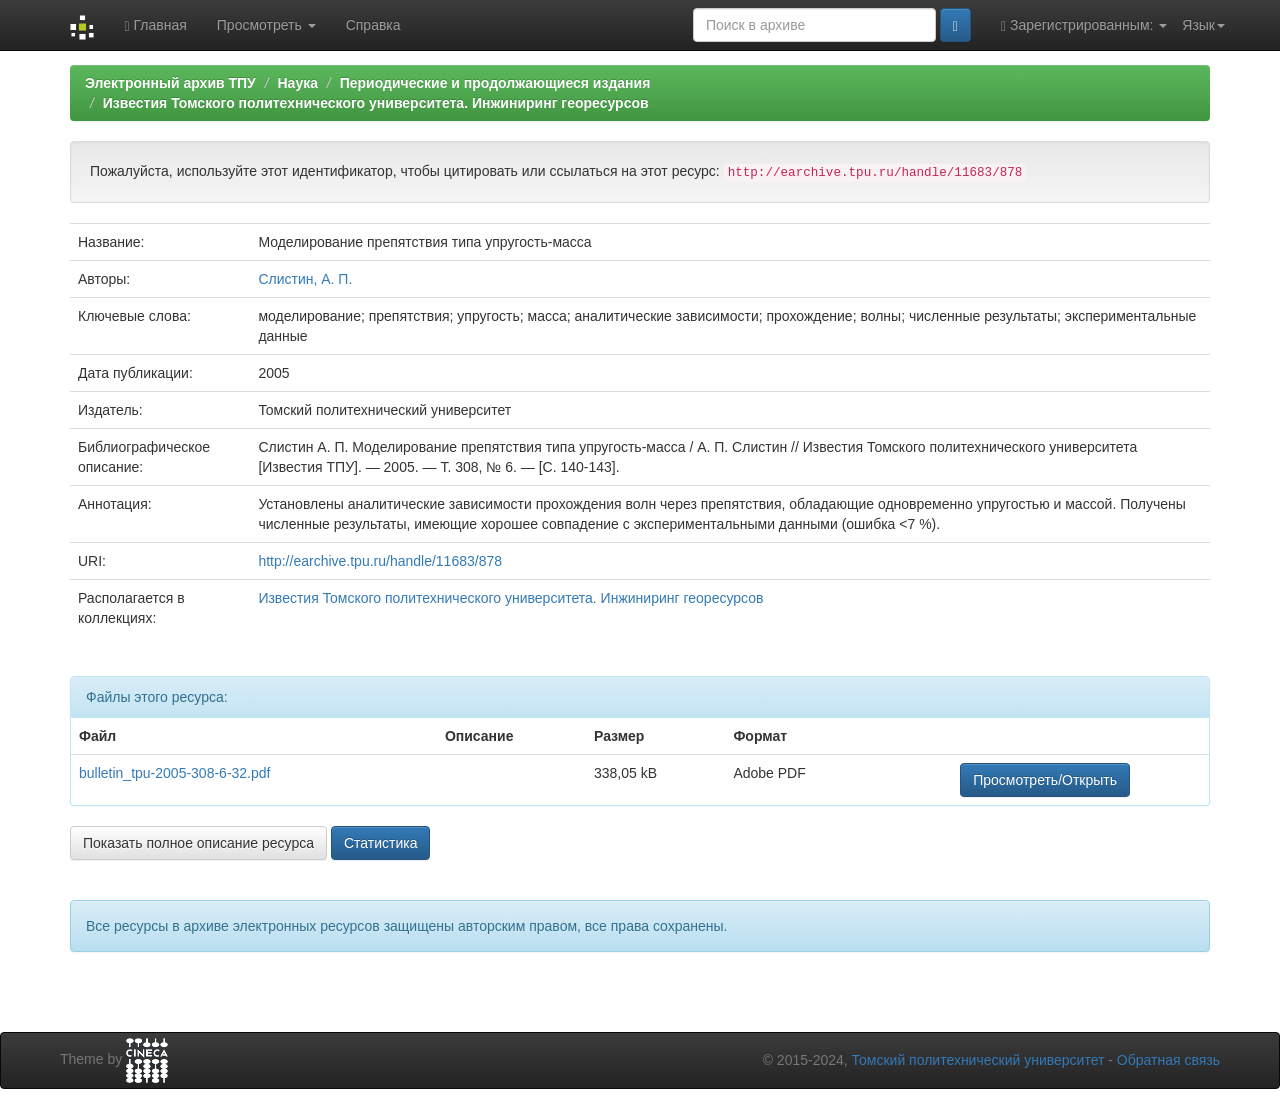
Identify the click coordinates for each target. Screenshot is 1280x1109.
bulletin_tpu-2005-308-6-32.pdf (174, 773)
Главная (155, 25)
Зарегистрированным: (1084, 25)
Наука (297, 83)
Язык (1203, 25)
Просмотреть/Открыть (1045, 780)
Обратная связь (1168, 1060)
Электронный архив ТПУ (170, 83)
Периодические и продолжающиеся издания (495, 83)
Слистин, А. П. (305, 279)
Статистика (381, 843)
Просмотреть (266, 25)
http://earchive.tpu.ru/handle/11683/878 (380, 561)
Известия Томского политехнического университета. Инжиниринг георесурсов (376, 103)
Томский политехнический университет (978, 1060)
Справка (373, 25)
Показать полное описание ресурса (198, 843)
